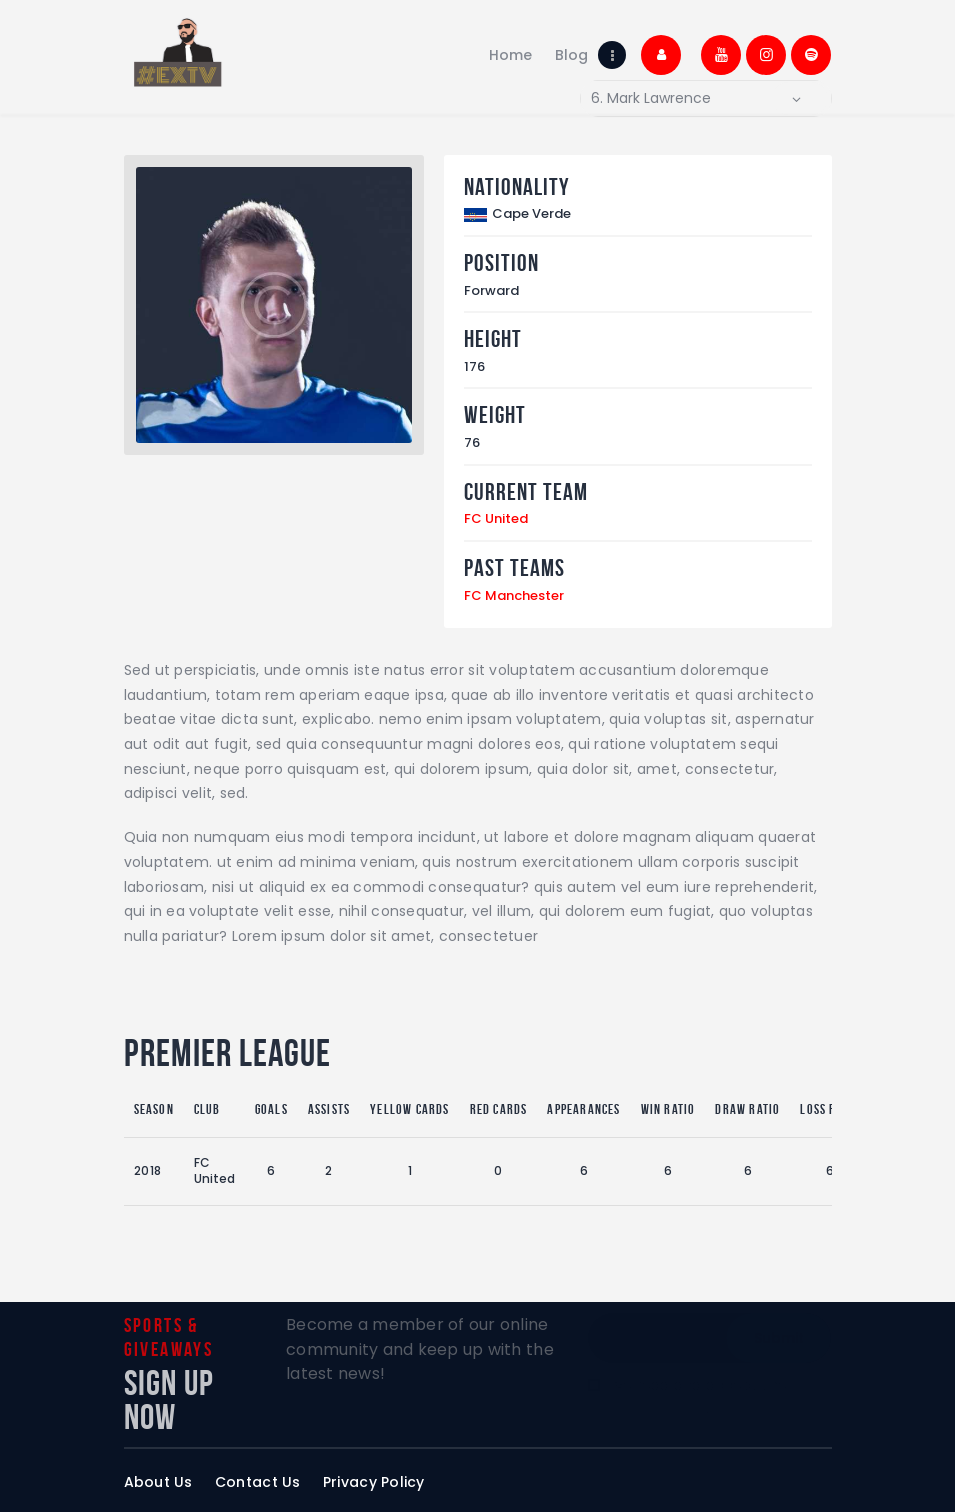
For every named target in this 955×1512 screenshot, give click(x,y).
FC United (496, 518)
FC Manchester (514, 595)
